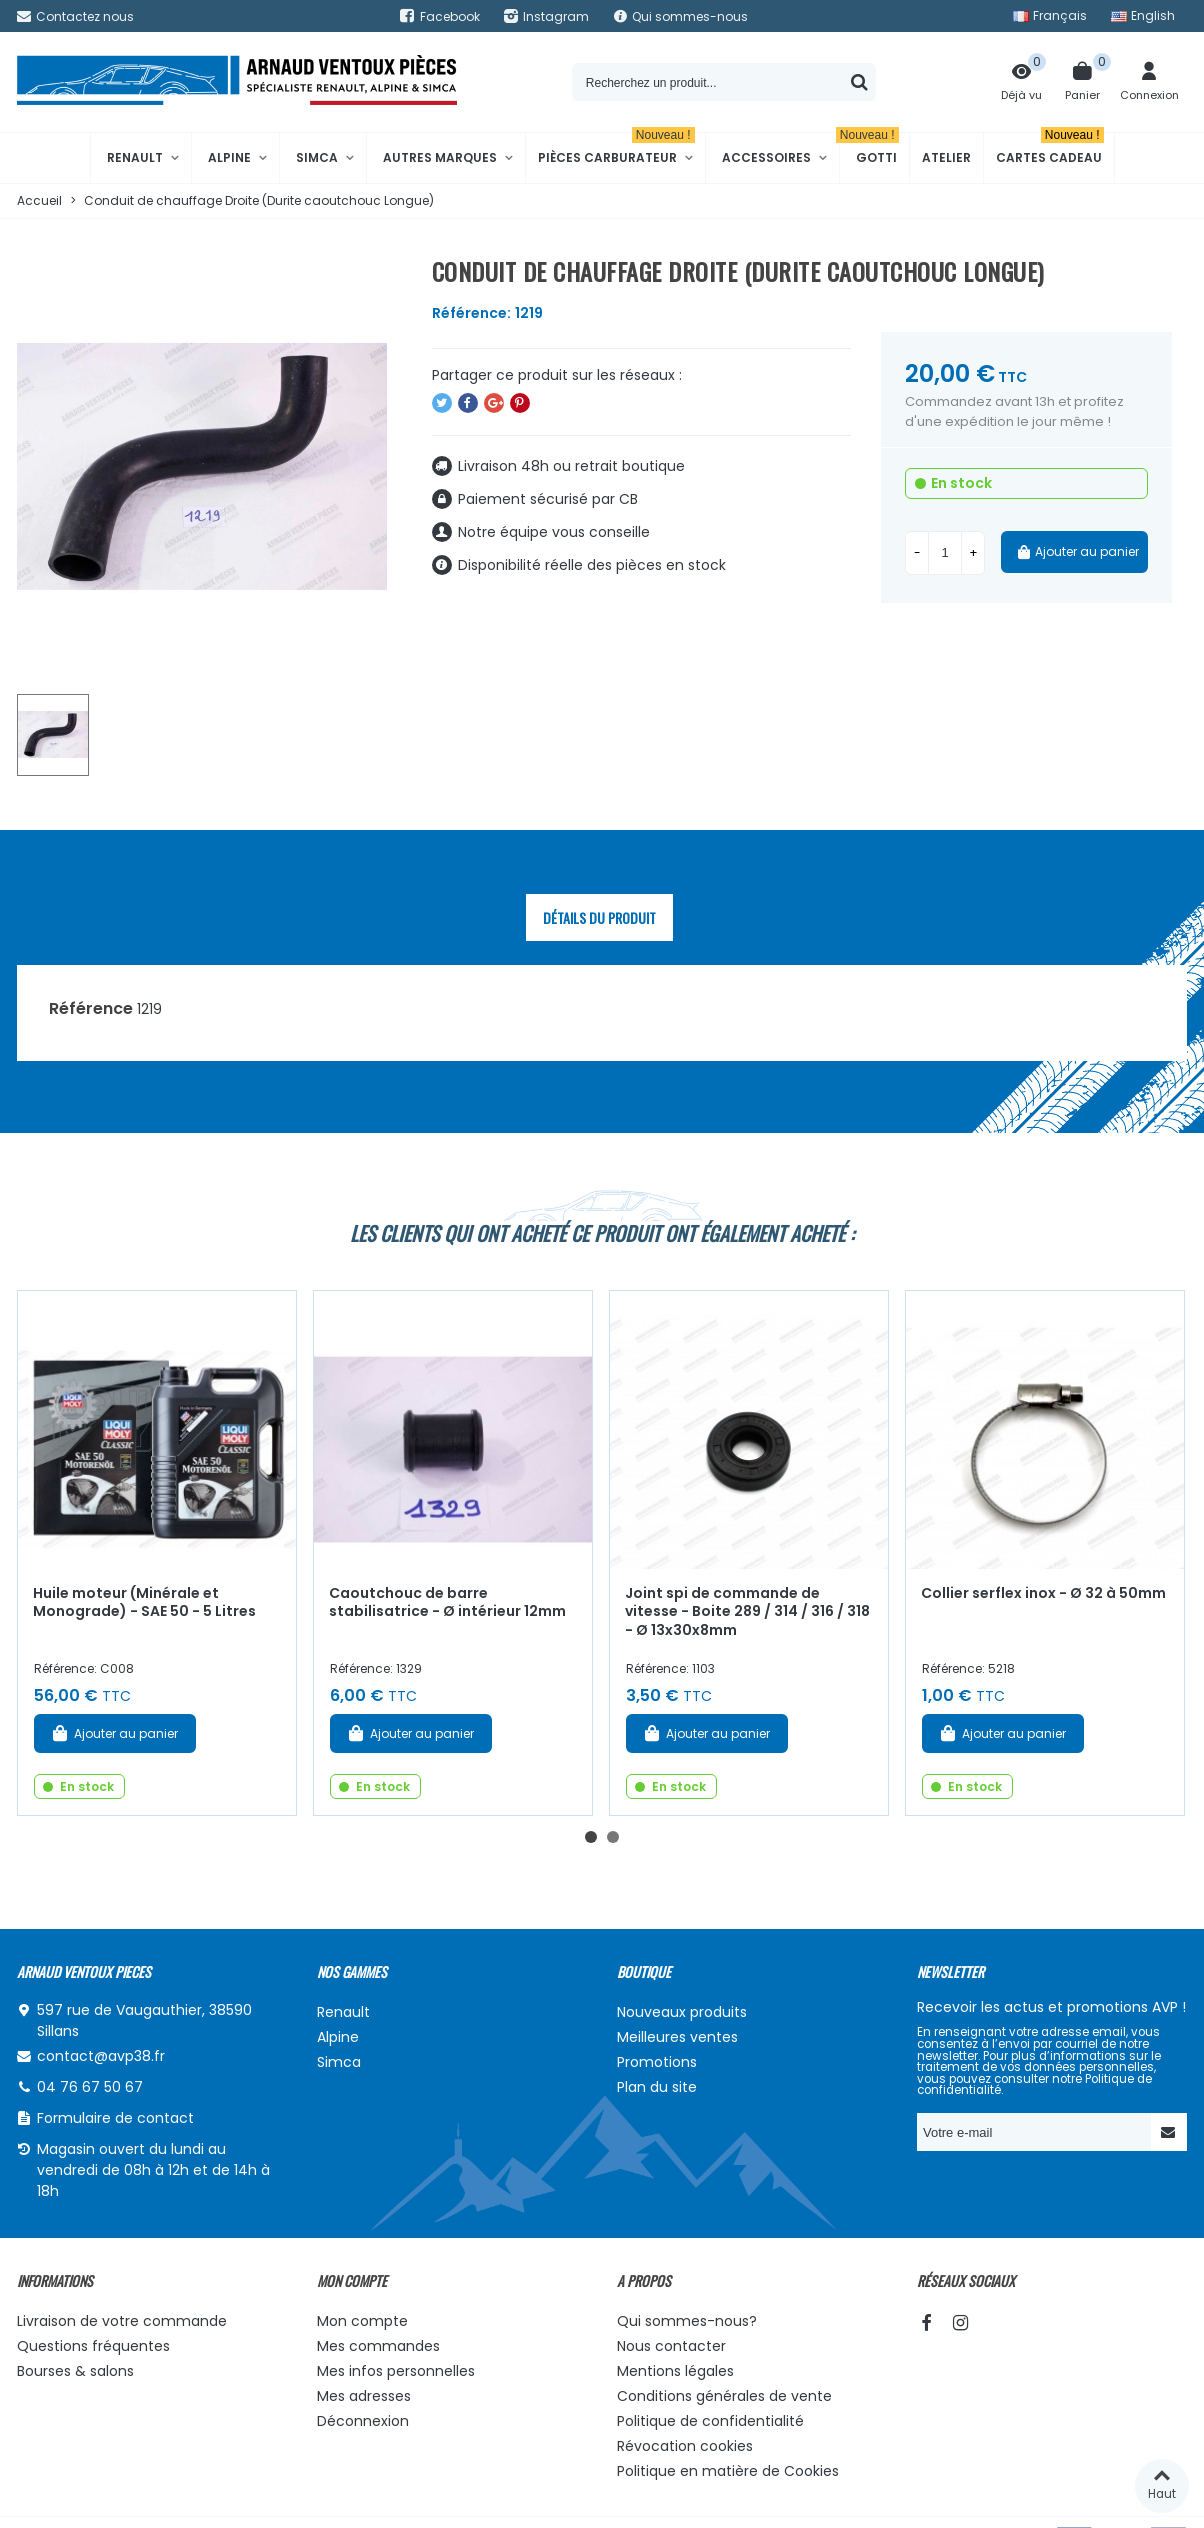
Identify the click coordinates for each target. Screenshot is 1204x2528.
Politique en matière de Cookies (728, 2471)
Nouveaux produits (682, 2012)
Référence (91, 1008)
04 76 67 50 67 (90, 2087)
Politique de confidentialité (710, 2421)
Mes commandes (378, 2346)
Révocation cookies (685, 2446)
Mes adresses (364, 2396)
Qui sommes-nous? (687, 2321)
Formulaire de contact (115, 2118)
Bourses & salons (75, 2371)
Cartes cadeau (1050, 149)
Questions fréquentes (93, 2346)
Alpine (229, 157)
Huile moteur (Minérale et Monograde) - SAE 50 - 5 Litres (144, 1602)
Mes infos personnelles (396, 2371)
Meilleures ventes (677, 2037)
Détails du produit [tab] (599, 917)
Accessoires (766, 157)
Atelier (946, 157)
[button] (591, 1837)
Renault (135, 157)
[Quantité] (945, 553)
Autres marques (440, 157)
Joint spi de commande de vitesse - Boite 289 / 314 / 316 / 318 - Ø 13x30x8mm (747, 1611)
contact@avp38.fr (101, 2056)
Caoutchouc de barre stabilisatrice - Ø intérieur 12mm (447, 1602)
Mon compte (362, 2321)
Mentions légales (675, 2371)
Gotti (869, 149)
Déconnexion (363, 2421)
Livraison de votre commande (122, 2321)
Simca (317, 157)
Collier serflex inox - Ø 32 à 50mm (1043, 1593)
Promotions (657, 2062)
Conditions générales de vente (724, 2396)
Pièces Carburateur (616, 149)
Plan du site (657, 2087)
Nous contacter (671, 2346)
